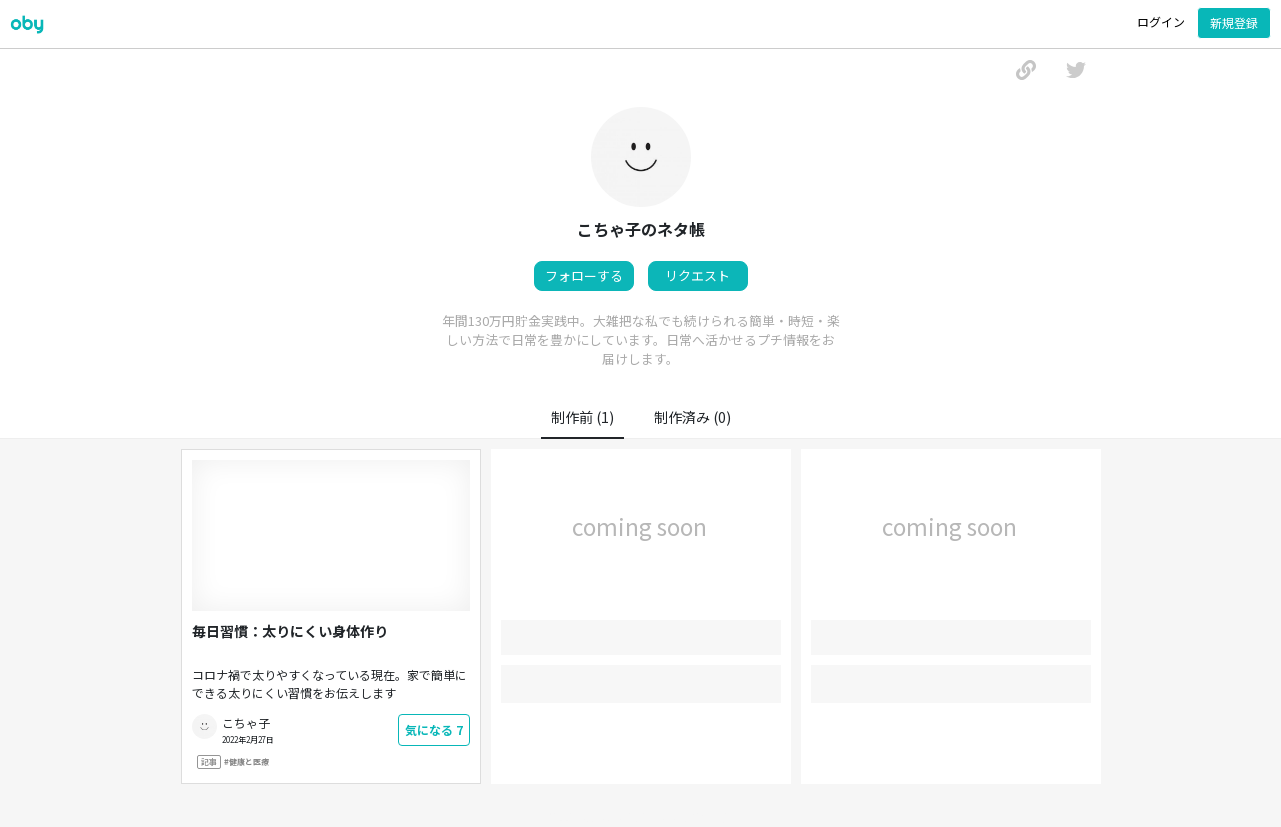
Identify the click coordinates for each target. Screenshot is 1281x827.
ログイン (1161, 21)
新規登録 (1234, 22)
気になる (434, 729)
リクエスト (697, 275)
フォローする (584, 275)
